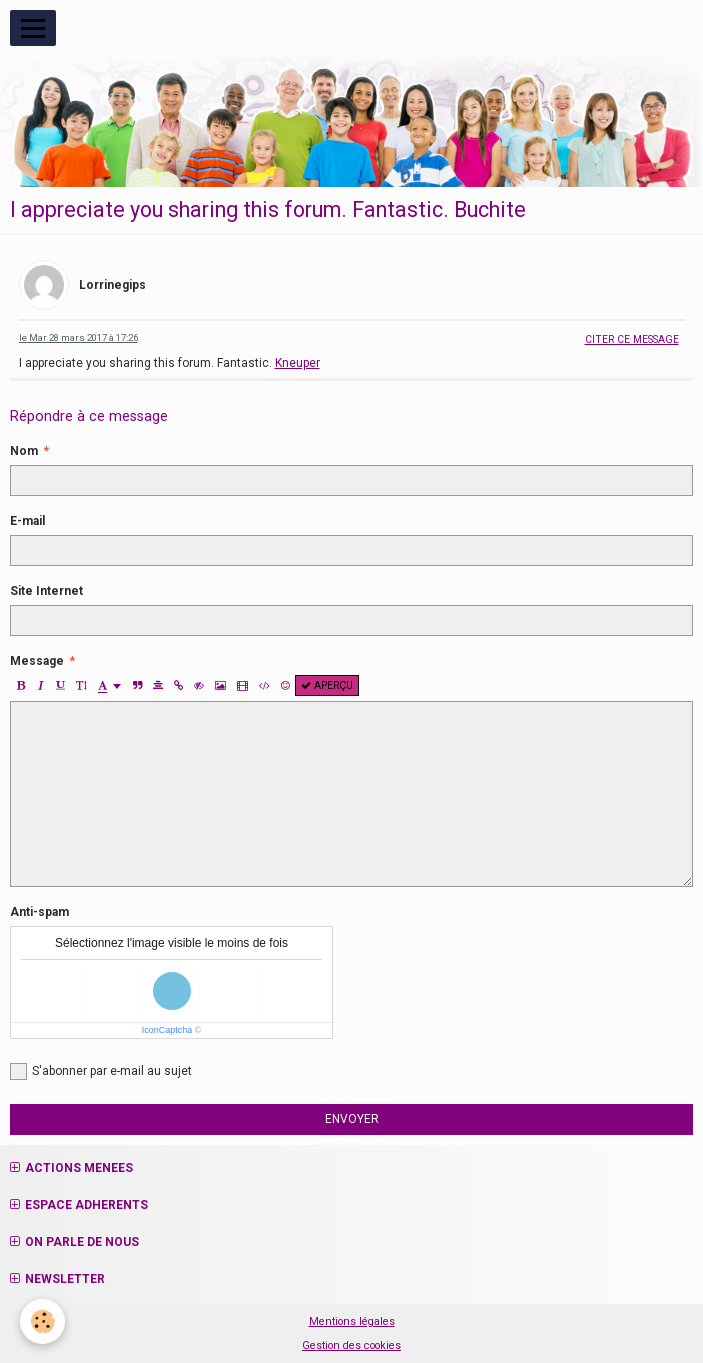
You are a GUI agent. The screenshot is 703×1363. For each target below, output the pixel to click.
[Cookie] (42, 1321)
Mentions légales (352, 1321)
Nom (24, 451)
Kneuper (297, 363)
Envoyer (352, 1119)
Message (37, 661)
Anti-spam (39, 912)
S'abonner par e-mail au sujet (101, 1071)
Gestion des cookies (351, 1345)
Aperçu (327, 685)
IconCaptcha (167, 1030)
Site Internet (46, 591)
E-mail (27, 521)
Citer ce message (632, 339)
